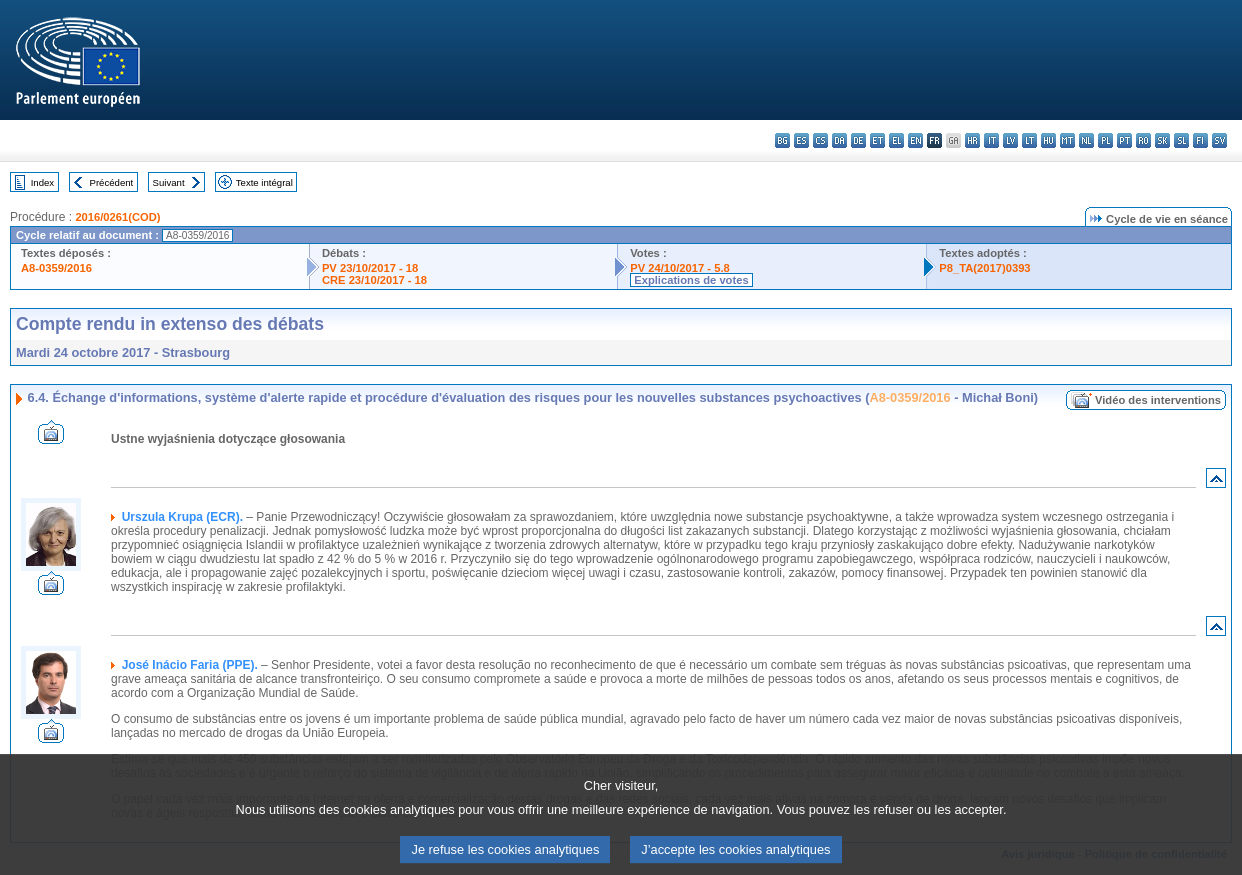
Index (42, 182)
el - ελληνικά (896, 140)
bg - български (782, 140)
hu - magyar (1048, 140)
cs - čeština (820, 140)
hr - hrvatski (972, 140)
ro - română (1143, 140)
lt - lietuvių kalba (1029, 140)
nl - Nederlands (1086, 140)
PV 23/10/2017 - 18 (370, 268)
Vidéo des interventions (1158, 400)
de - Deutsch (858, 140)
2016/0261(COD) (117, 217)
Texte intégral (264, 182)
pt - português (1124, 140)
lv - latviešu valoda (1010, 140)
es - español (801, 140)
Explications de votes (691, 280)
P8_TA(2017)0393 (984, 268)
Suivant (169, 182)
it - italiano (991, 140)
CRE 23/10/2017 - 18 (374, 280)
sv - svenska (1219, 140)
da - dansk (839, 140)
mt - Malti (1067, 140)
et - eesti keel (877, 140)
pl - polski (1105, 140)
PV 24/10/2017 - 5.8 (680, 268)
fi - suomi (1200, 140)
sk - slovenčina (1162, 140)
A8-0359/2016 (56, 268)
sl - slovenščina (1181, 140)
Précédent (112, 182)
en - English (915, 140)
